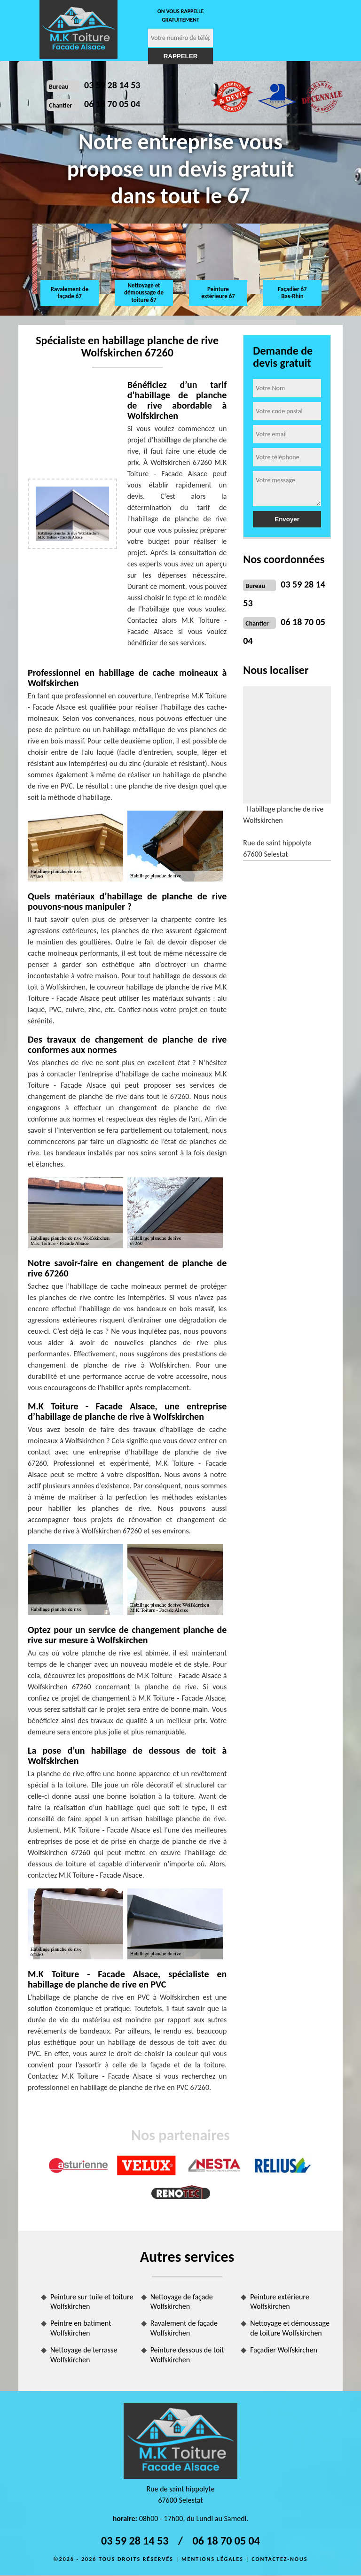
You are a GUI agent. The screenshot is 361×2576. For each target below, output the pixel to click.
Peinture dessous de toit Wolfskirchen (187, 2354)
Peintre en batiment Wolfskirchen (80, 2328)
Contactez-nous (279, 2559)
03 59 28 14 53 (112, 85)
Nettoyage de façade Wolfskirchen (181, 2301)
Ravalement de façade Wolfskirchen (184, 2328)
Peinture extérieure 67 (218, 293)
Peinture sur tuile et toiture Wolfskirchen (91, 2301)
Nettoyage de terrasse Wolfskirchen (83, 2354)
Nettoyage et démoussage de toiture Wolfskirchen (290, 2328)
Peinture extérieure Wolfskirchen (279, 2301)
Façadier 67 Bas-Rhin (292, 293)
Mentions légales (212, 2559)
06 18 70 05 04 (112, 103)
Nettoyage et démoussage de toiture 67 (144, 292)
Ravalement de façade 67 (70, 293)
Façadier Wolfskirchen (283, 2349)
